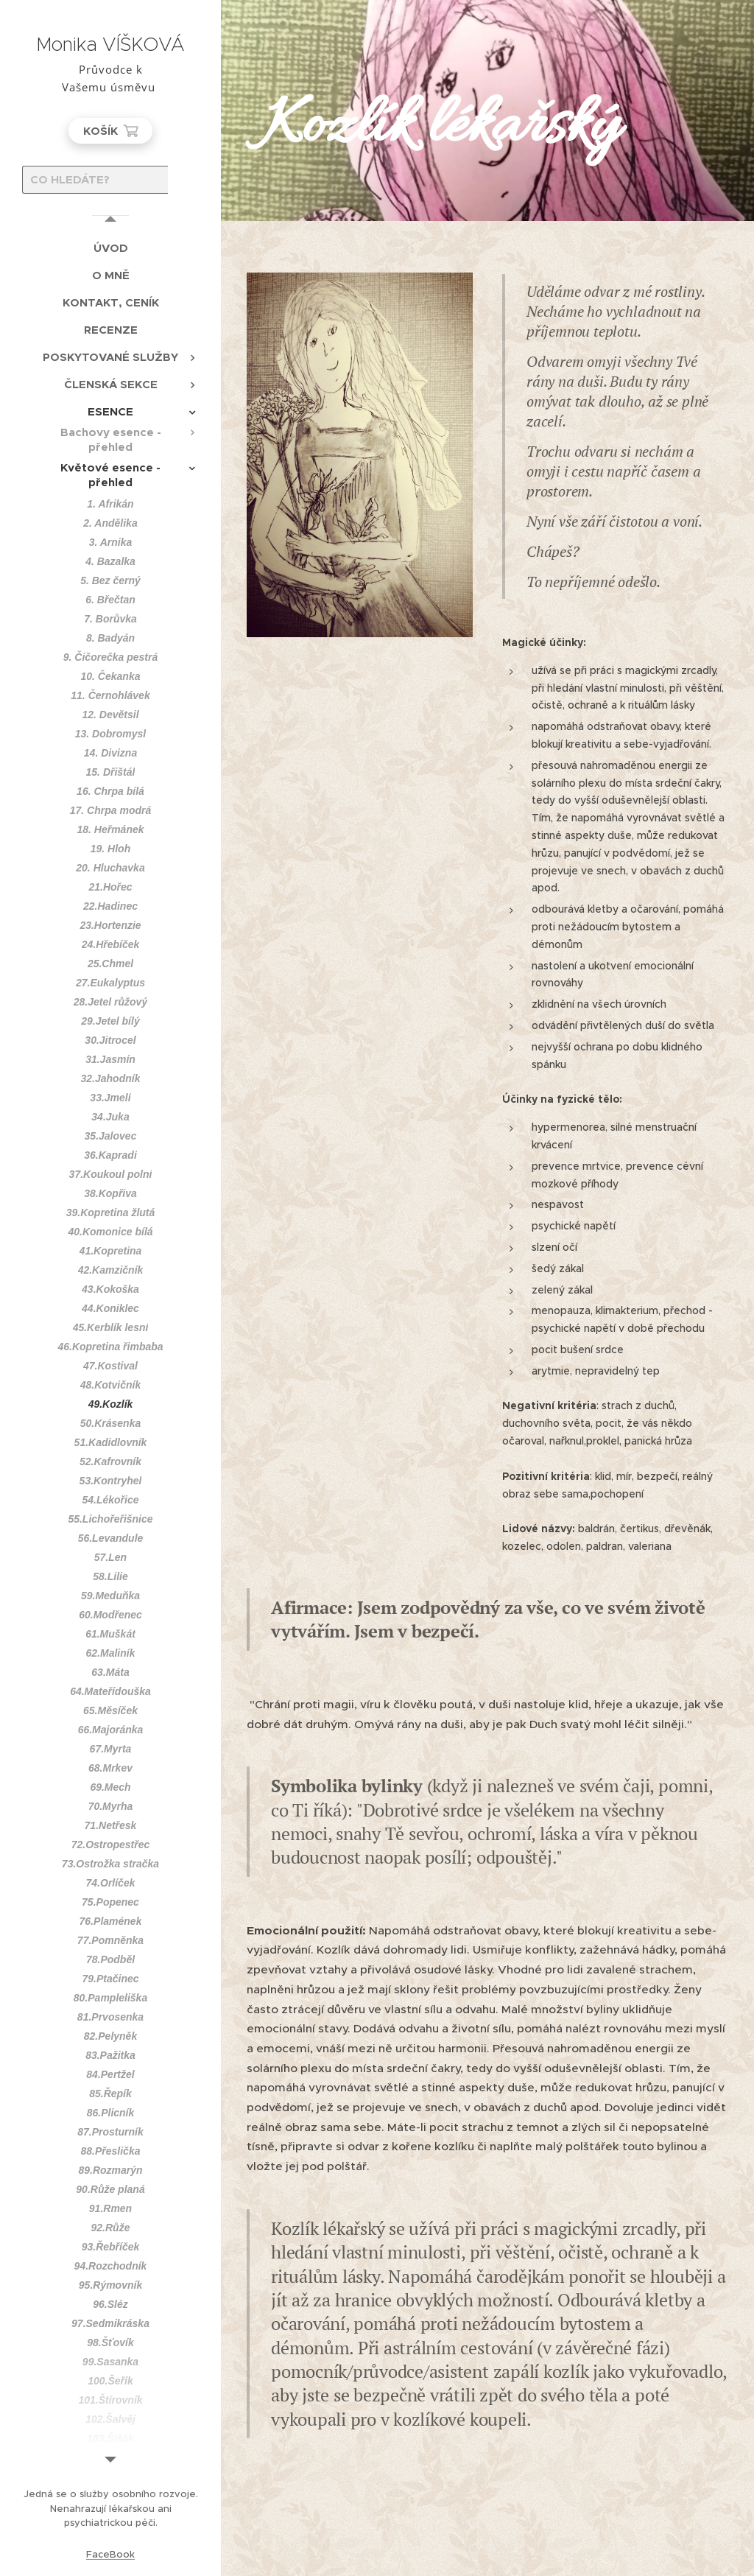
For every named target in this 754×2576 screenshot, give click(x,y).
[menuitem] (110, 247)
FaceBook (110, 2554)
